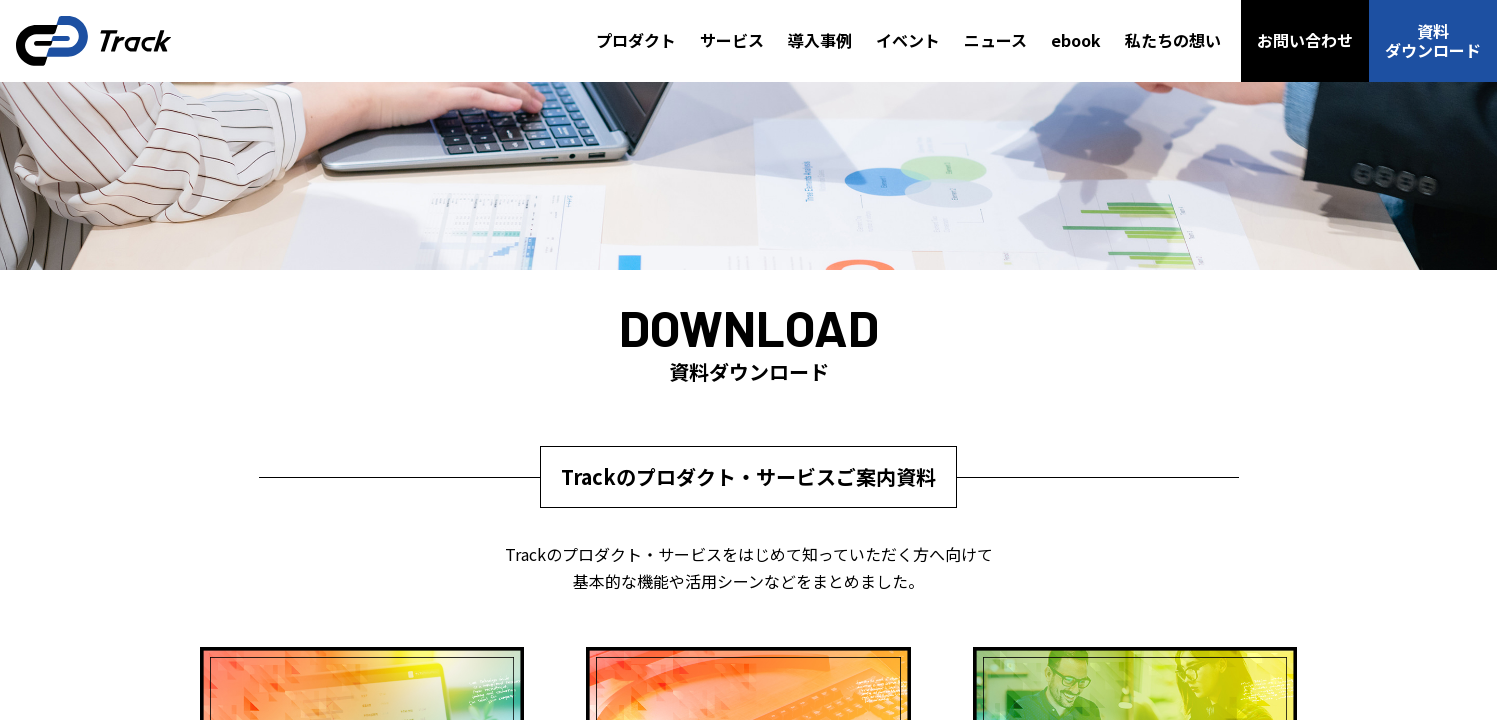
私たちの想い (1173, 40)
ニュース (995, 40)
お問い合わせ (1305, 40)
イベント (908, 40)
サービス (732, 40)
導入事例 (820, 40)
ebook (1076, 40)
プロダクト (636, 40)
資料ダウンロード (1433, 40)
